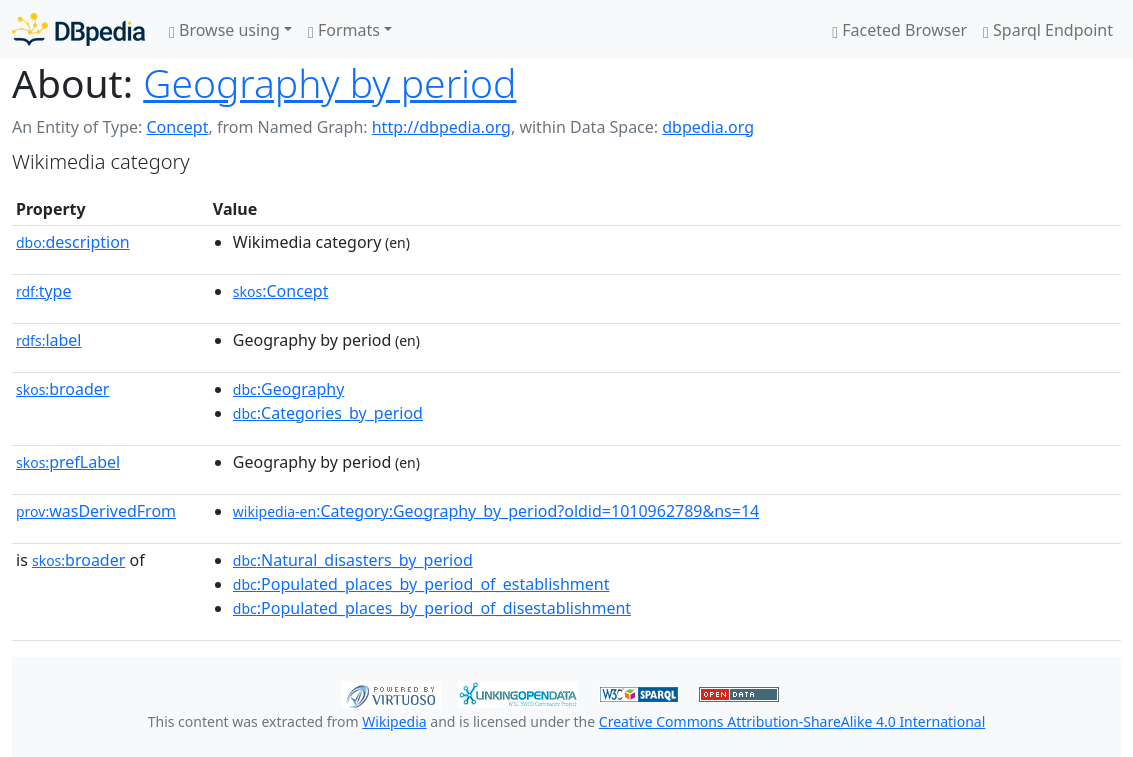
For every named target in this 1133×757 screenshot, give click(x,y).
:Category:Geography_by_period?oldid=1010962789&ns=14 (496, 511)
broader (62, 389)
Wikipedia (394, 721)
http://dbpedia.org (441, 127)
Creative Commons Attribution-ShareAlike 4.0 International (792, 721)
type (44, 291)
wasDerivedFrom (96, 511)
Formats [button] (344, 30)
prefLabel (68, 462)
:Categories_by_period (328, 413)
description (73, 242)
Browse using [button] (224, 30)
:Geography (289, 389)
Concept (177, 127)
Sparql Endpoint (1048, 30)
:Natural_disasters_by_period (353, 560)
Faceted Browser (899, 30)
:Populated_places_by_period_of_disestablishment (432, 608)
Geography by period (329, 82)
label (49, 340)
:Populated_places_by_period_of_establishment (421, 584)
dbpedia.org (708, 127)
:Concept (281, 291)
